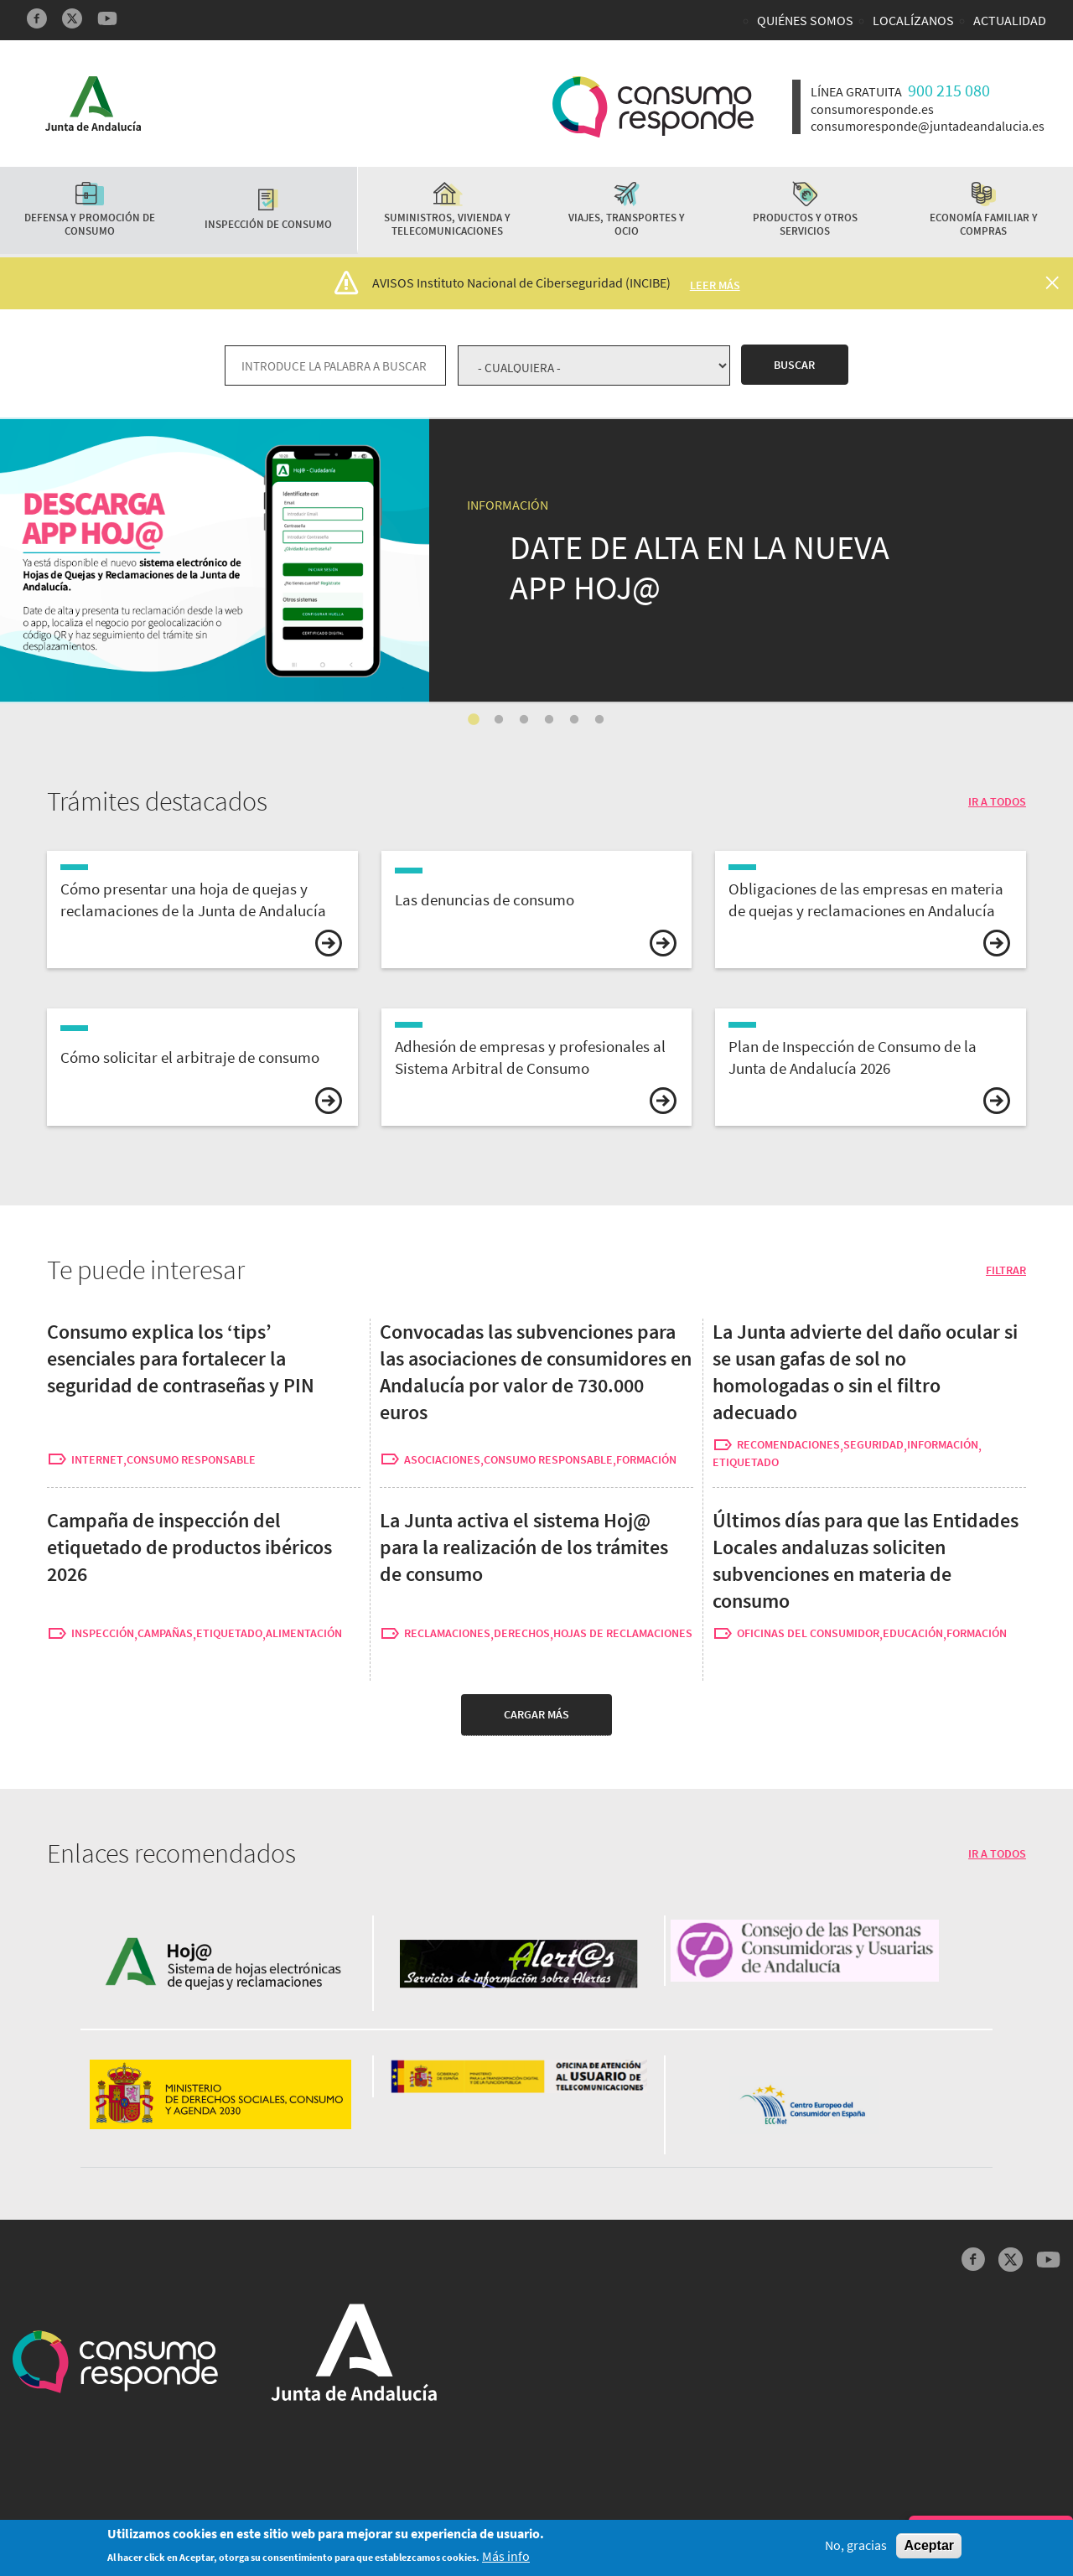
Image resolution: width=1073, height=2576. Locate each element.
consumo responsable (191, 1460)
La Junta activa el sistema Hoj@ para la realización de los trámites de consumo (265, 430)
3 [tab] (524, 720)
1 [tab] (473, 720)
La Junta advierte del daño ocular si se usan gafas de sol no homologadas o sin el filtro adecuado (865, 1372)
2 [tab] (498, 720)
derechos (522, 1633)
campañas (165, 1633)
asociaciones (442, 1460)
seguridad (873, 1445)
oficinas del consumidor (808, 1633)
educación (913, 1633)
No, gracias (856, 2547)
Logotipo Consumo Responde (653, 106)
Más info (506, 2557)
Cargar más (536, 1714)
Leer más (715, 285)
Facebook (37, 18)
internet (97, 1460)
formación (646, 1460)
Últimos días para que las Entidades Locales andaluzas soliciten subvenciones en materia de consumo (866, 1560)
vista (202, 909)
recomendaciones (788, 1445)
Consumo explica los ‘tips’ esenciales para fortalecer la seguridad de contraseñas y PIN (180, 1358)
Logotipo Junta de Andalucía (93, 103)
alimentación (304, 1633)
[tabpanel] (536, 560)
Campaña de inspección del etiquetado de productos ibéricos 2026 (189, 1547)
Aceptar (929, 2547)
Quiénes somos (805, 20)
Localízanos (913, 20)
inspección (102, 1633)
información (942, 1445)
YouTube (107, 18)
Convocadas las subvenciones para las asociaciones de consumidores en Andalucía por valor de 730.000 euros (536, 1372)
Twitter (72, 18)
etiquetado (746, 1462)
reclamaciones (447, 1633)
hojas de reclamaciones (622, 1633)
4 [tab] (549, 720)
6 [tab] (599, 720)
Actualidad (1009, 20)
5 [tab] (574, 720)
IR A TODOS (997, 801)
